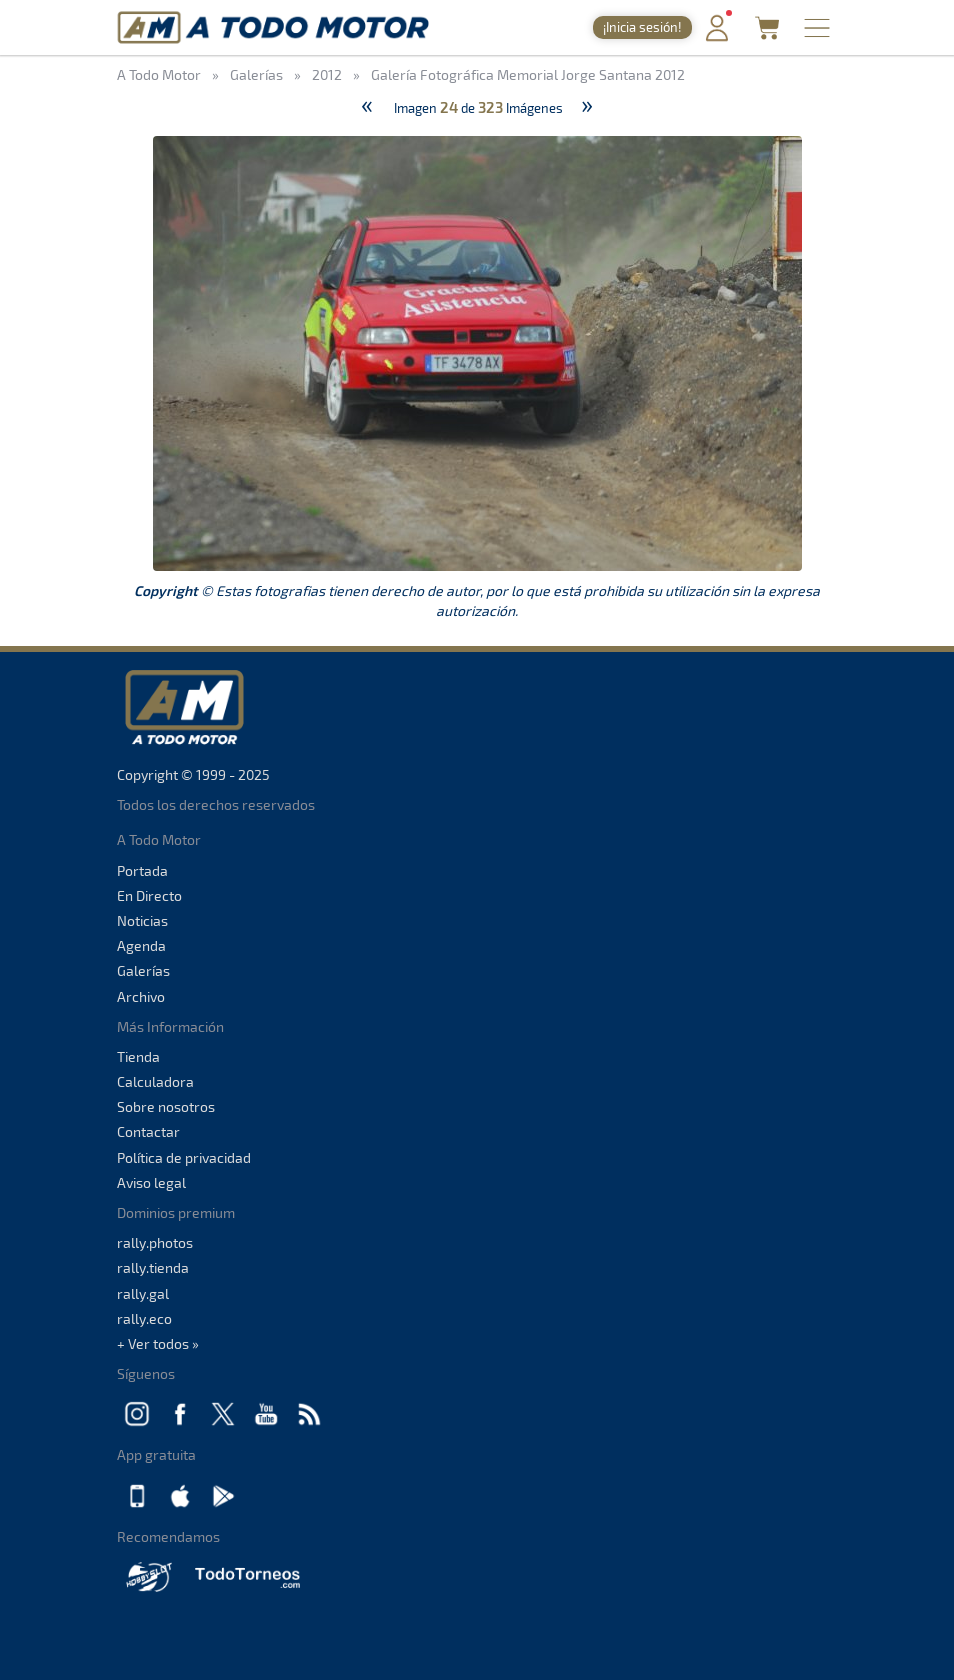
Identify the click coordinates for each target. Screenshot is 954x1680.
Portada (142, 870)
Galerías (143, 970)
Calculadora (155, 1081)
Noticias (142, 920)
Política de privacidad (184, 1157)
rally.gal (143, 1293)
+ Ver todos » (158, 1343)
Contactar (148, 1131)
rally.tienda (153, 1267)
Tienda (138, 1056)
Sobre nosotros (166, 1106)
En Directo (149, 895)
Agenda (141, 945)
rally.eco (144, 1318)
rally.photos (155, 1242)
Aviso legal (151, 1182)
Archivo (141, 996)
